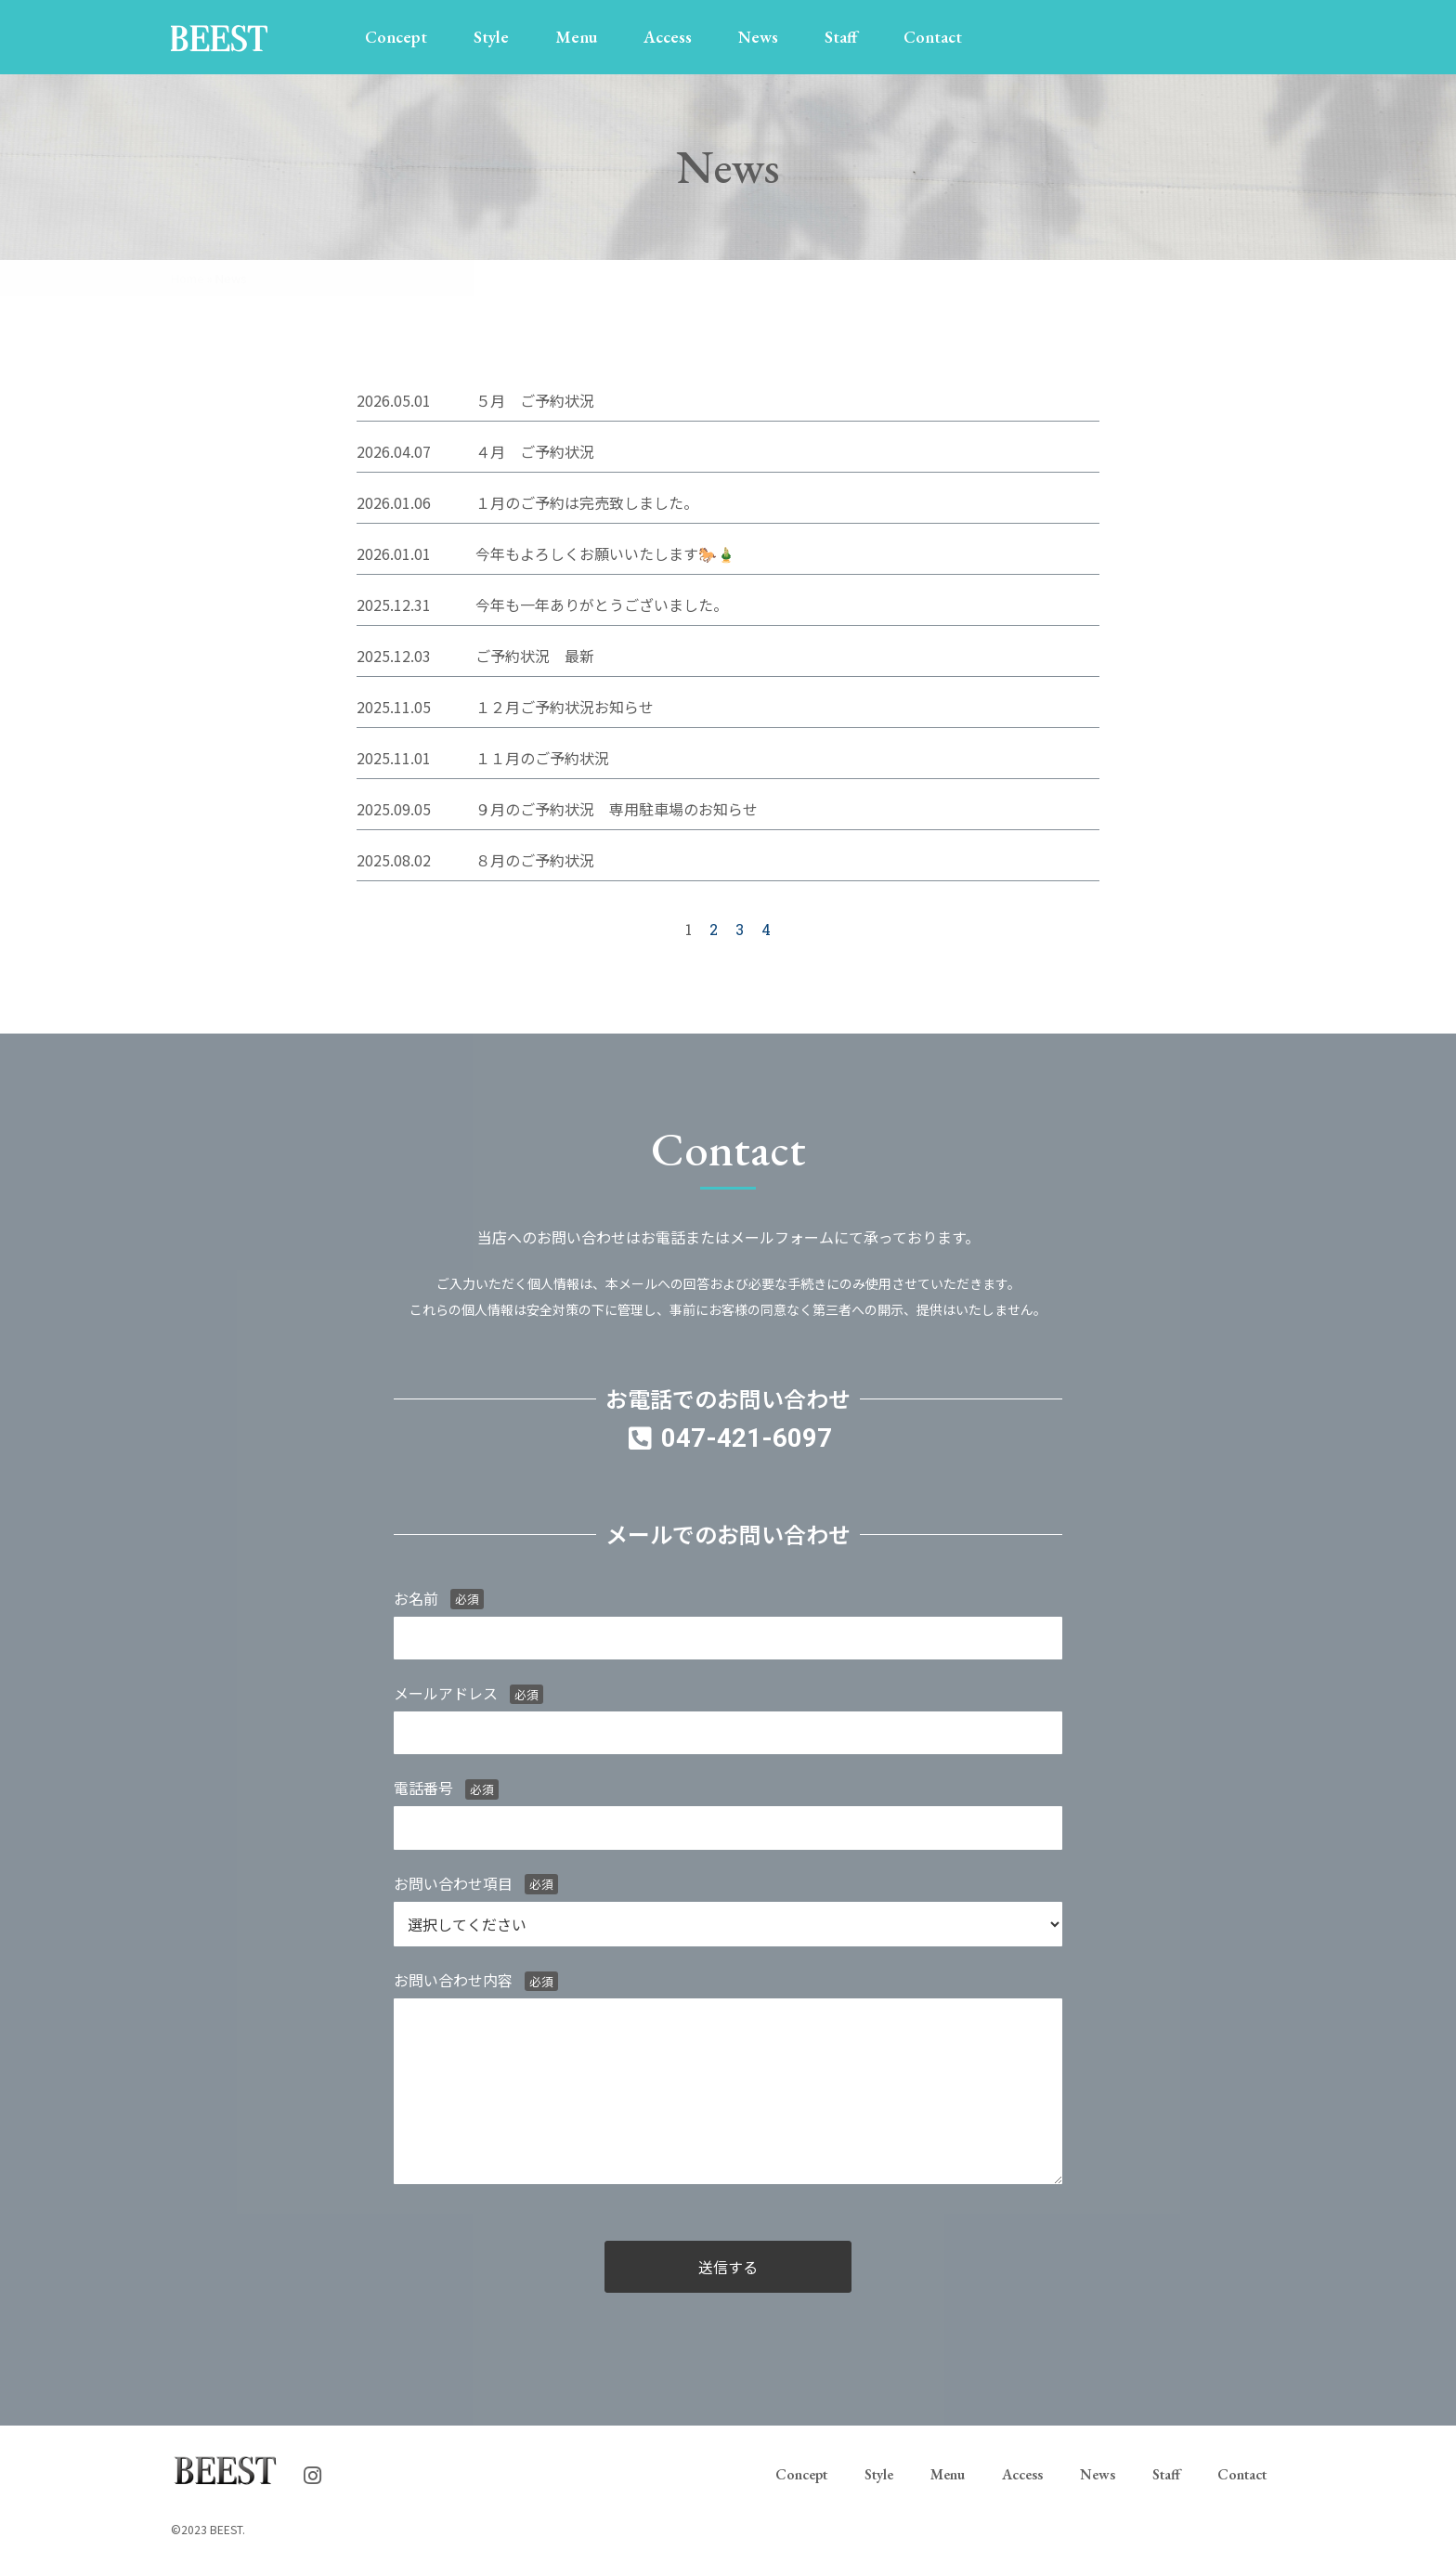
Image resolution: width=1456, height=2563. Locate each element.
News (758, 36)
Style (491, 36)
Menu (576, 36)
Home (187, 278)
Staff (841, 36)
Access (668, 36)
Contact (933, 36)
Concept (396, 36)
